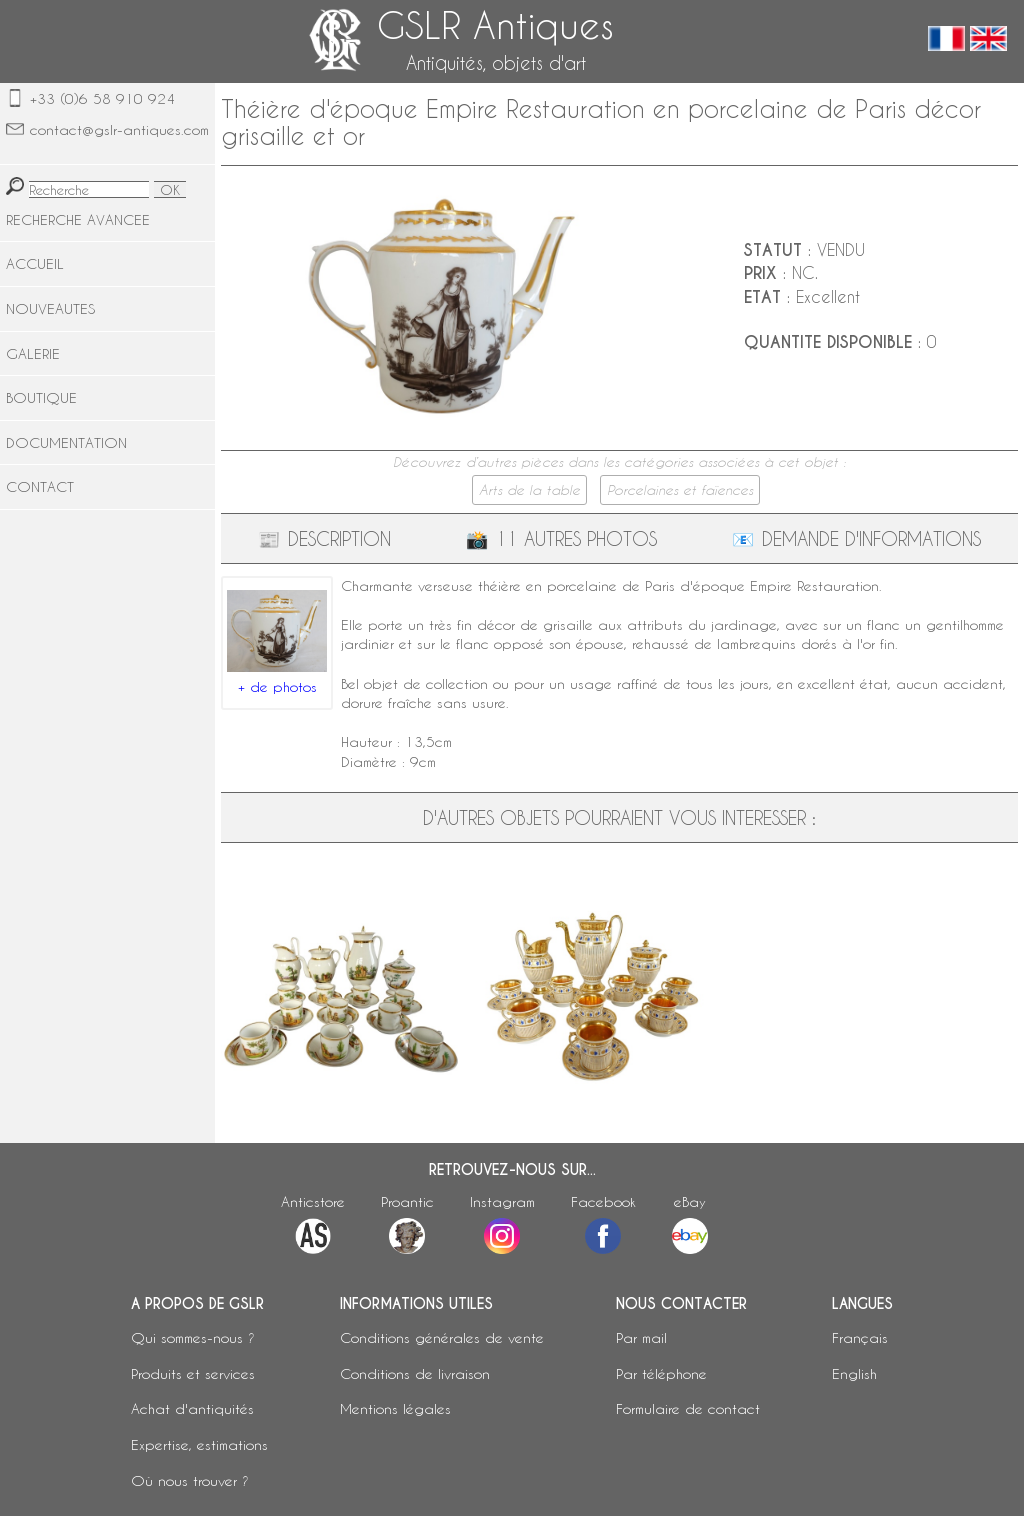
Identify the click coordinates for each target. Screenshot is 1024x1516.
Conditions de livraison (415, 1373)
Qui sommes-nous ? (193, 1337)
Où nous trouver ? (190, 1480)
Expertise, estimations (199, 1444)
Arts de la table (529, 490)
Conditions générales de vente (442, 1337)
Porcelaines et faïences (680, 490)
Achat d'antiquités (192, 1408)
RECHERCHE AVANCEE (78, 219)
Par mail (641, 1337)
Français (860, 1337)
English (854, 1373)
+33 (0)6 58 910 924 (102, 98)
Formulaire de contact (688, 1408)
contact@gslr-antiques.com (119, 129)
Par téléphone (661, 1373)
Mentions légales (395, 1408)
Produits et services (193, 1373)
